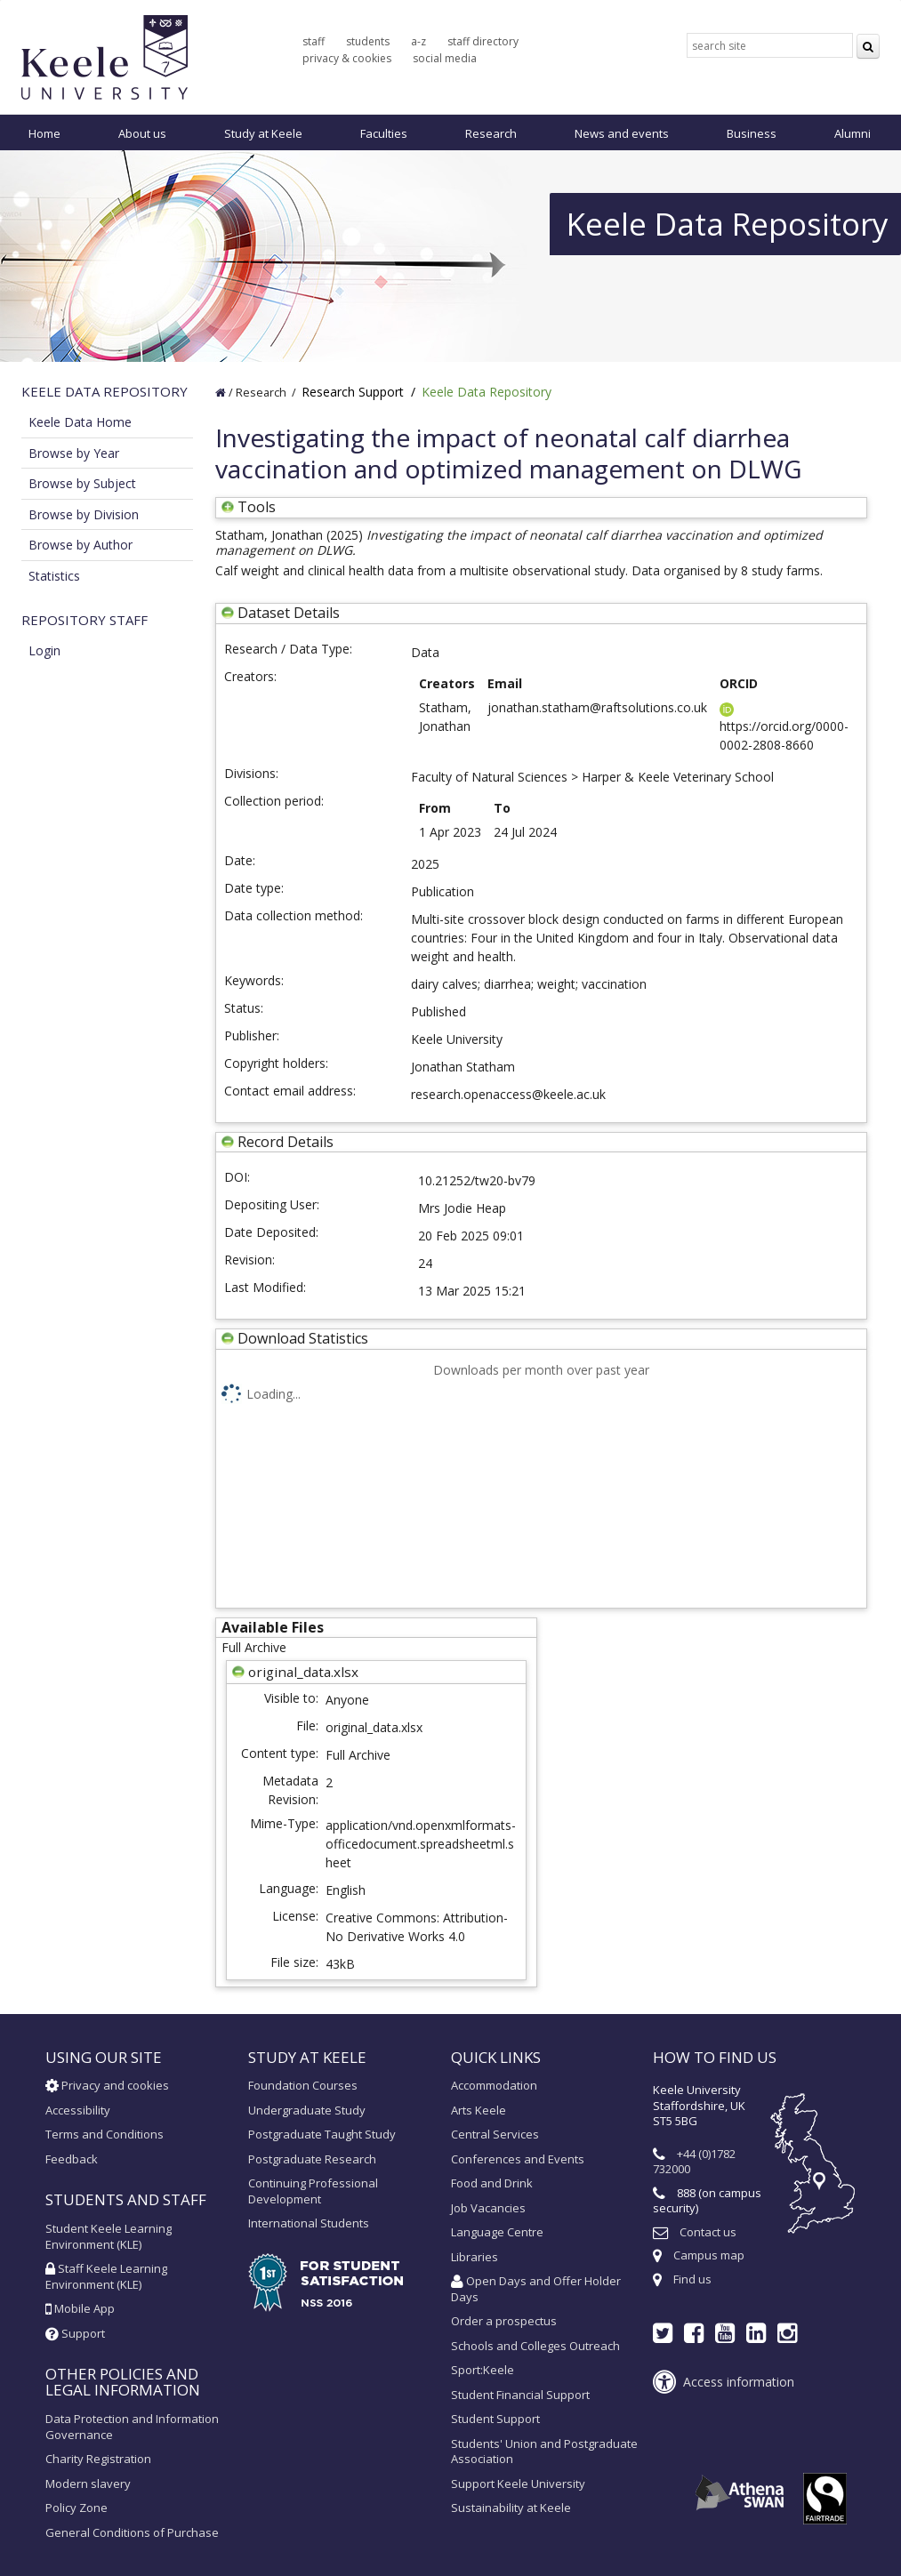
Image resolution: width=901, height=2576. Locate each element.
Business (751, 133)
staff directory (483, 41)
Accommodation (494, 2085)
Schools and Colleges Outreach (535, 2346)
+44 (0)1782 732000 (694, 2162)
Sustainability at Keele (511, 2508)
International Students (308, 2223)
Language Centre (497, 2232)
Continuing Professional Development (313, 2191)
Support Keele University (518, 2484)
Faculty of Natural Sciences (489, 776)
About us (142, 133)
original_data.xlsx (374, 1727)
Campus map (708, 2255)
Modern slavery (88, 2484)
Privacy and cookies (107, 2085)
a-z (418, 41)
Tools (248, 507)
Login (44, 650)
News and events (622, 133)
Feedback (71, 2159)
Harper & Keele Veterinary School (678, 776)
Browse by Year (73, 453)
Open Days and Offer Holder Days (536, 2289)
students (368, 41)
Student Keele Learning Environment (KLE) (108, 2236)
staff (313, 41)
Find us (692, 2279)
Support (75, 2333)
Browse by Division (83, 514)
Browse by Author (80, 544)
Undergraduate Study (307, 2110)
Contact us (708, 2232)
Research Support (353, 391)
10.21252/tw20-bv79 (476, 1180)
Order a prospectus (504, 2321)
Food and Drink (492, 2183)
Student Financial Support (520, 2395)
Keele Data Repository (486, 391)
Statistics (54, 575)
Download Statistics (302, 1338)
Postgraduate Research (312, 2159)
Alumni (852, 133)
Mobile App (80, 2308)
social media (445, 58)
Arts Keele (478, 2110)
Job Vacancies (488, 2208)
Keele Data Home (80, 421)
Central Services (495, 2134)
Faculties (383, 133)
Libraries (474, 2257)
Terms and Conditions (104, 2134)
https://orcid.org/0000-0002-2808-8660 (784, 727)
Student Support (495, 2419)
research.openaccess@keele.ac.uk (508, 1094)
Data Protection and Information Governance (132, 2427)
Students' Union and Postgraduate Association (544, 2452)
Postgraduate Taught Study (322, 2134)
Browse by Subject (82, 483)
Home (44, 133)
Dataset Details (288, 612)
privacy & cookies (346, 58)
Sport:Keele (482, 2370)
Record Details (285, 1142)
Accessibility (77, 2110)
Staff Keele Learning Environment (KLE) (106, 2276)
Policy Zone (76, 2508)
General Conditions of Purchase (132, 2532)
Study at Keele (263, 133)
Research (491, 133)
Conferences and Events (517, 2159)
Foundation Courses (303, 2085)
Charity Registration (98, 2459)
